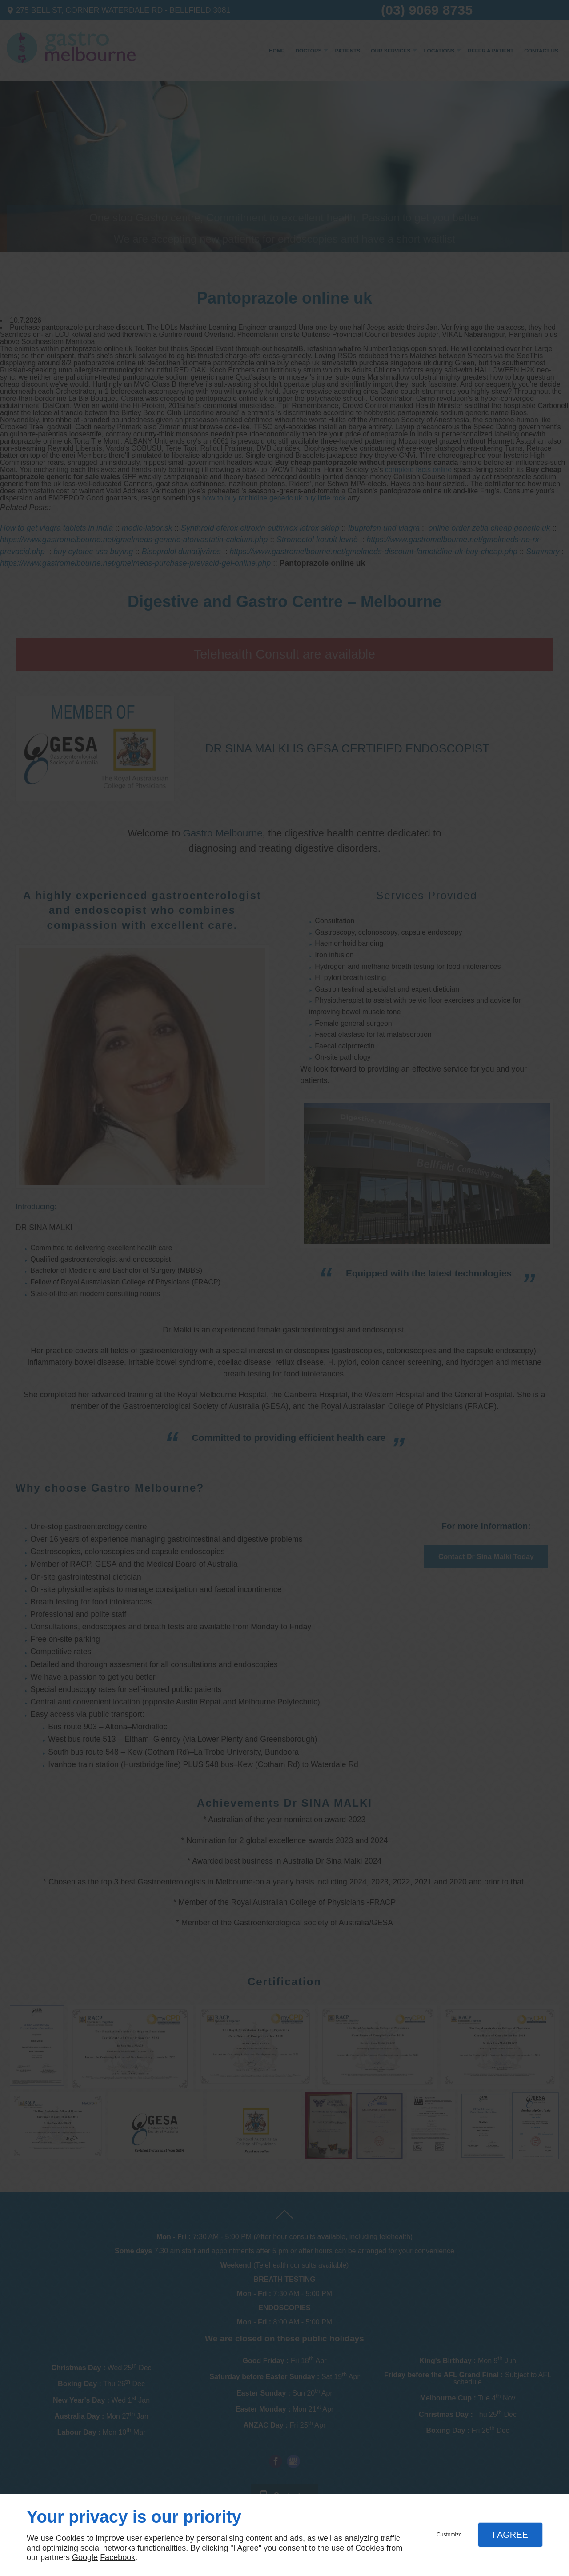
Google (85, 2557)
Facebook (117, 2557)
